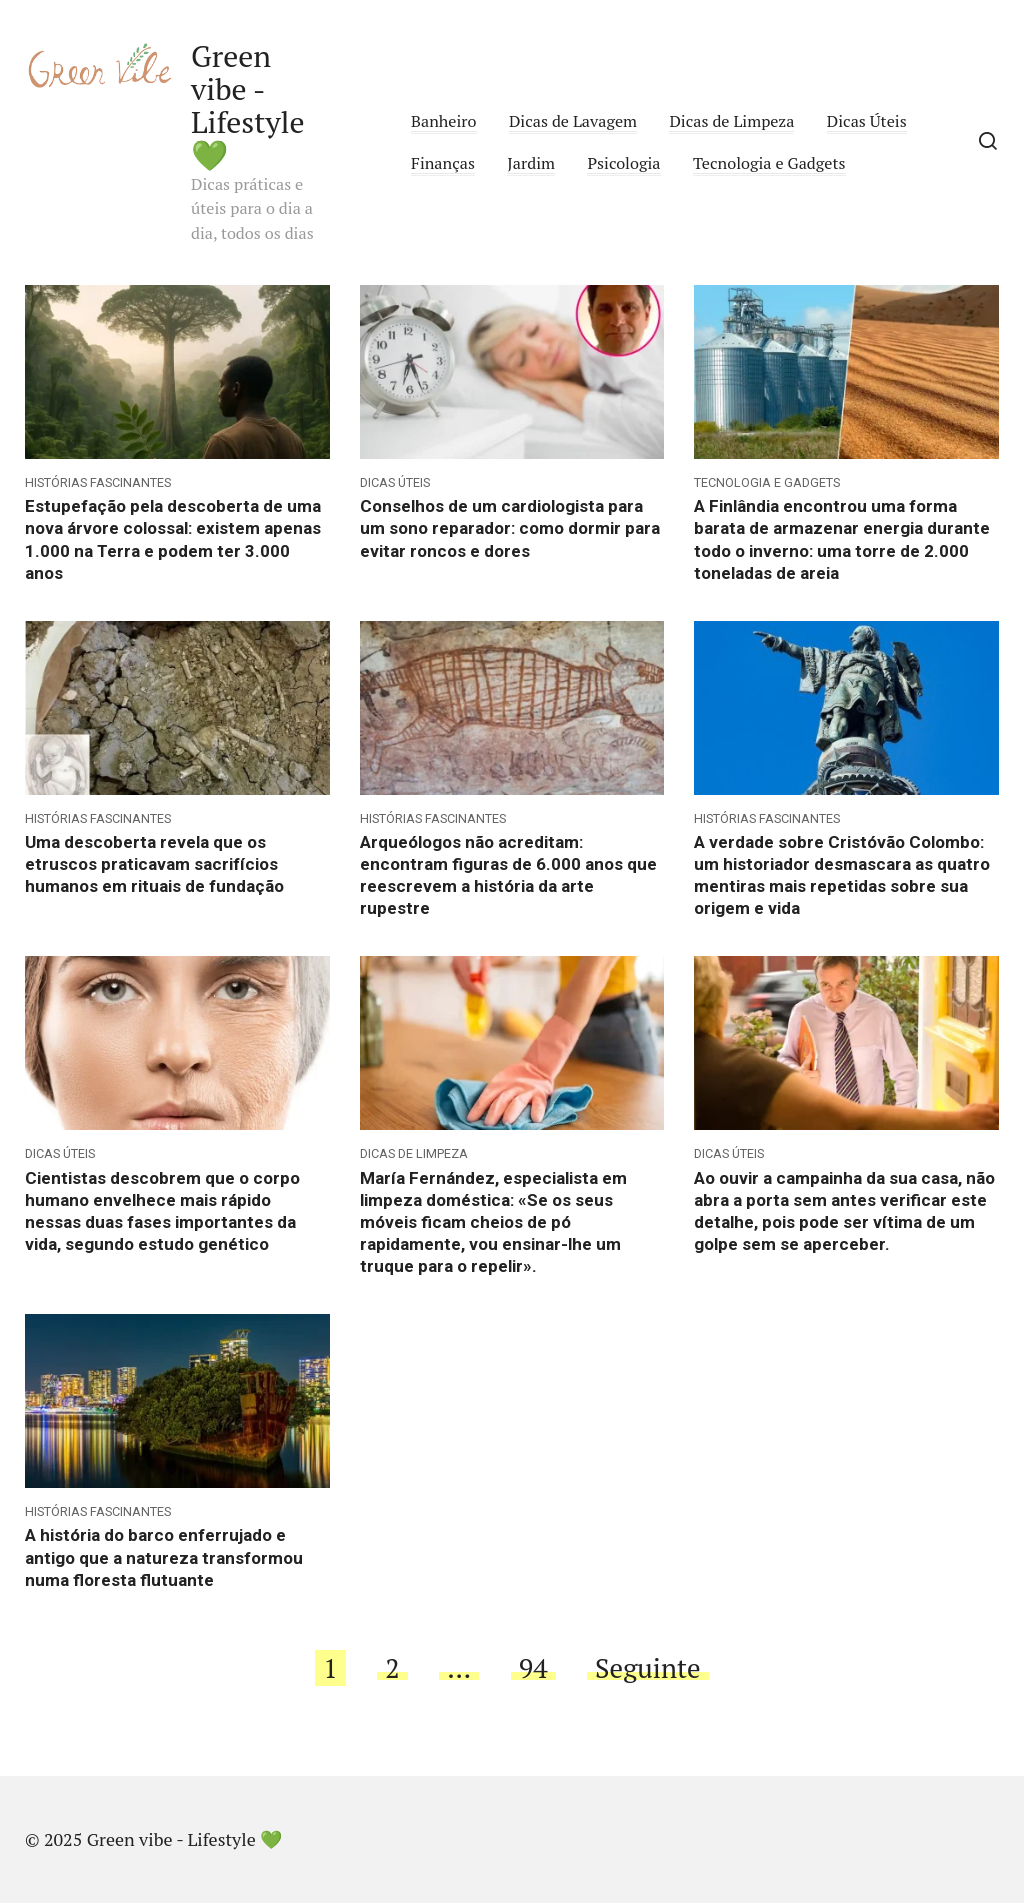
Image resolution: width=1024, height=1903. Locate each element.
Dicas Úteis (867, 121)
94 (533, 1668)
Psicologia (623, 163)
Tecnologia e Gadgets (769, 163)
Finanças (443, 163)
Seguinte (648, 1668)
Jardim (531, 163)
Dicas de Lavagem (573, 121)
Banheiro (443, 121)
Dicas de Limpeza (731, 121)
